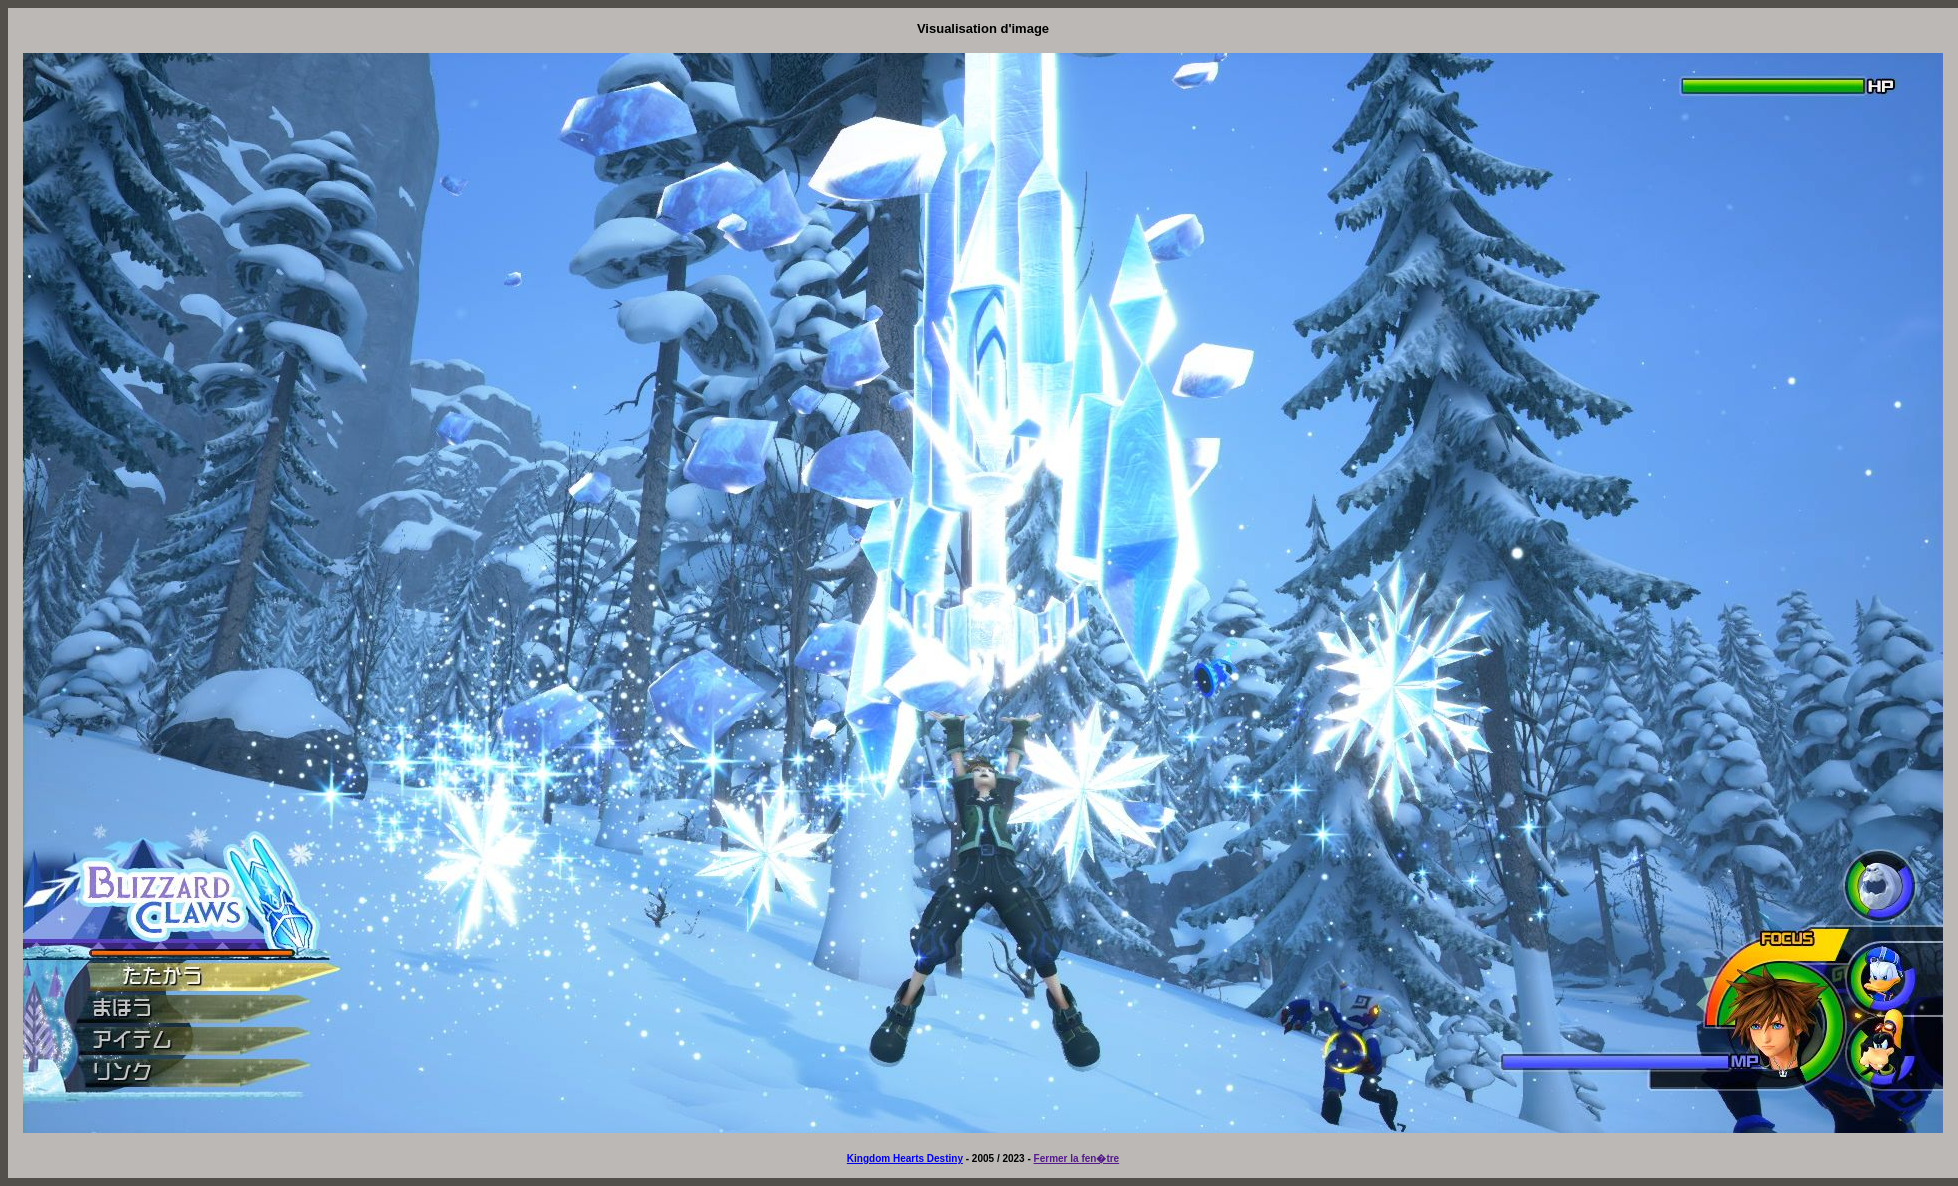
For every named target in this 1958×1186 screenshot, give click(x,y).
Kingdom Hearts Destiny (905, 1158)
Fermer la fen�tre (1077, 1158)
